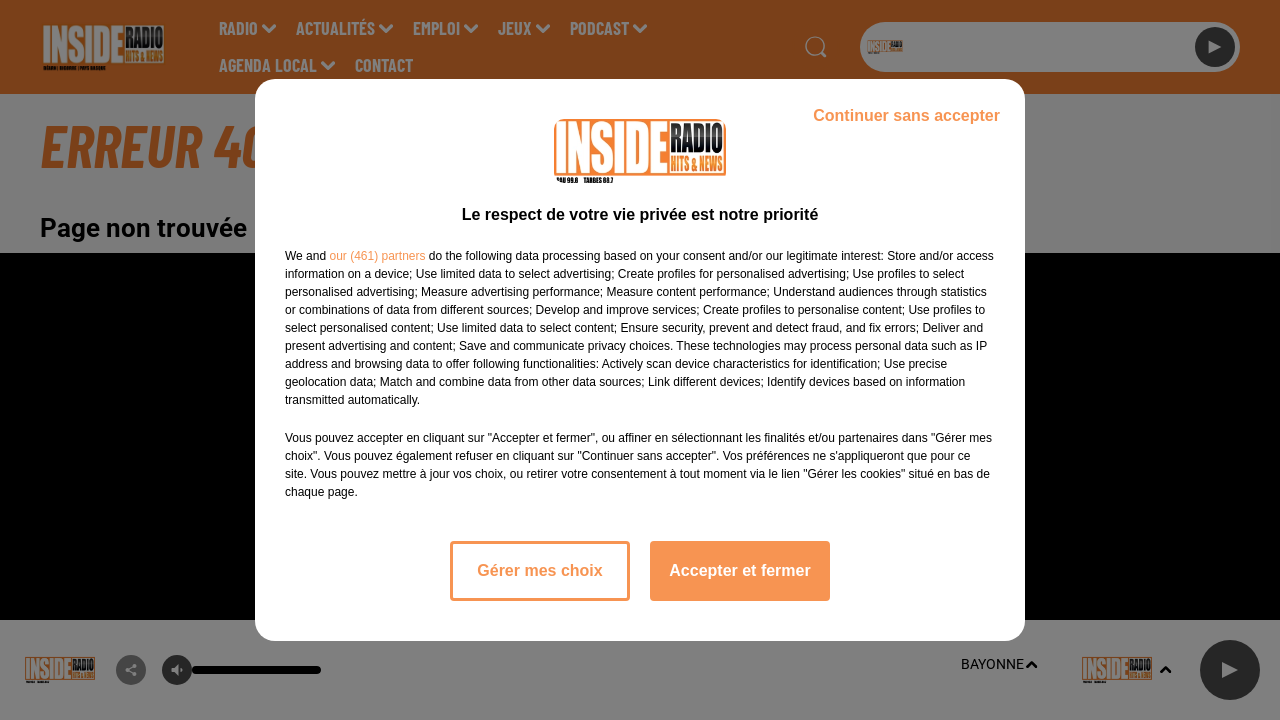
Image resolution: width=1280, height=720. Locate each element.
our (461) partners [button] (377, 256)
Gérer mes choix (539, 570)
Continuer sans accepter (906, 115)
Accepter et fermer (739, 570)
